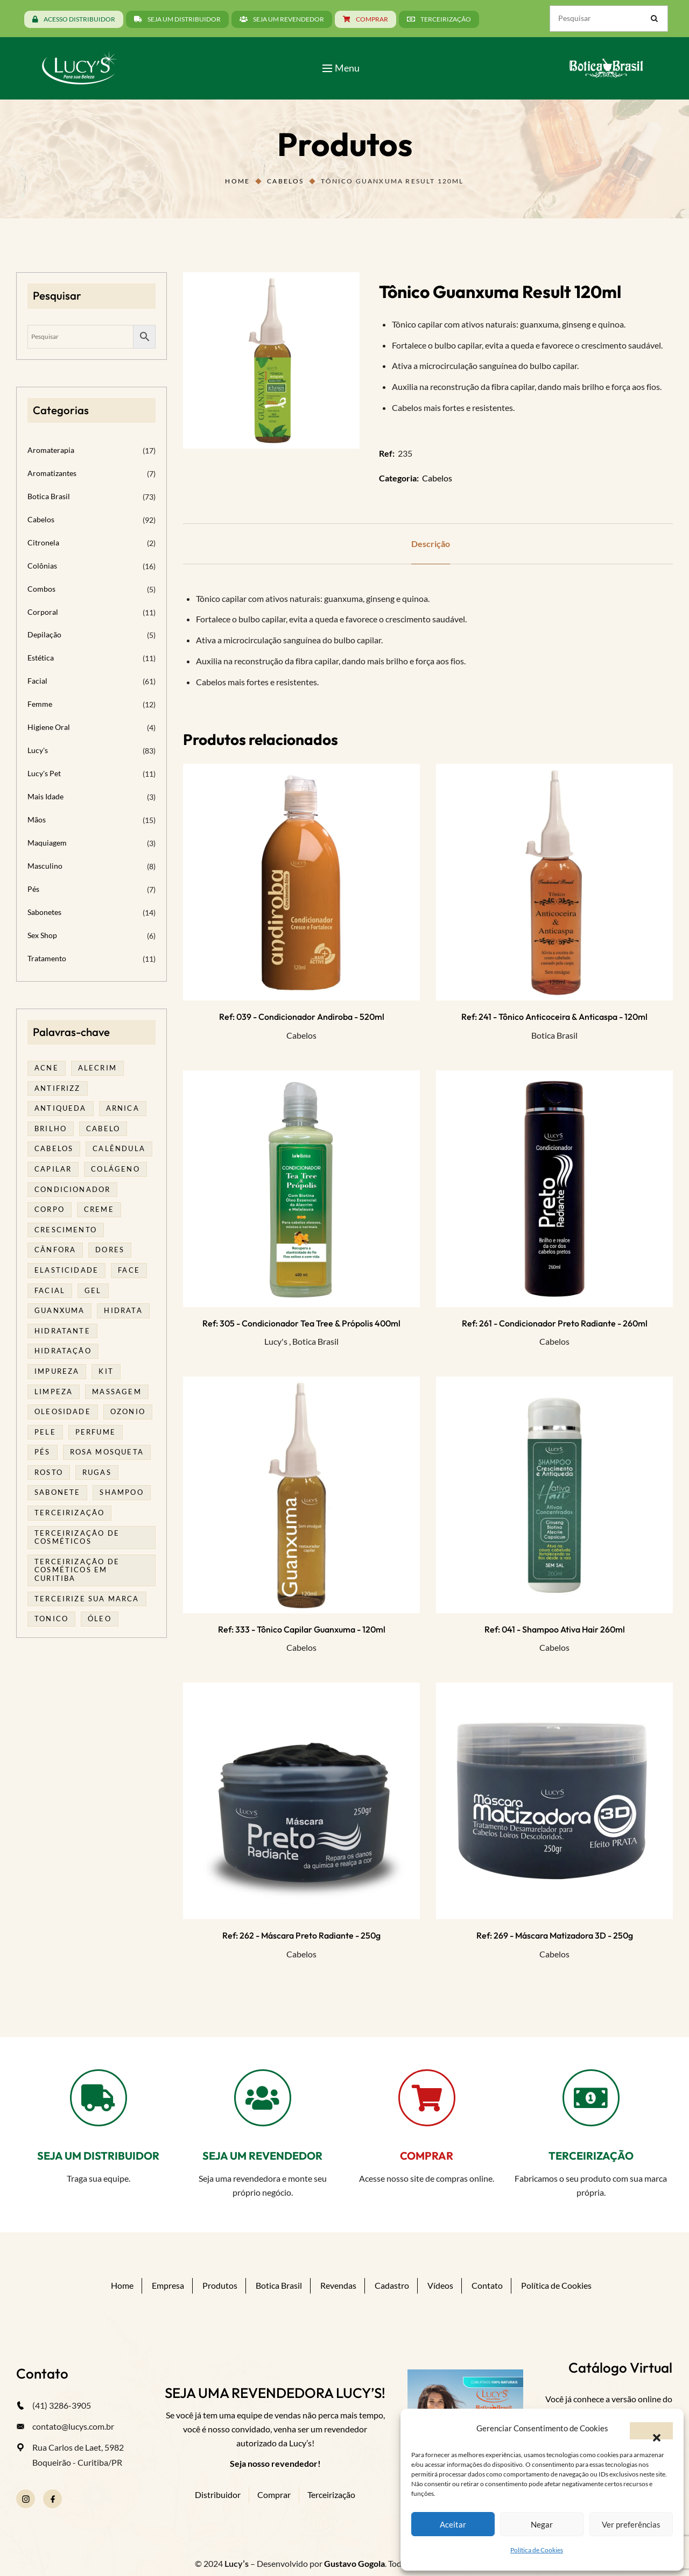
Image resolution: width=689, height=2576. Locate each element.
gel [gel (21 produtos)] (93, 1290)
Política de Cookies (536, 2550)
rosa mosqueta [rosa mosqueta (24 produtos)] (107, 1451)
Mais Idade (45, 796)
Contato (487, 2285)
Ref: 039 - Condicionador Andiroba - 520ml (301, 1016)
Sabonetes (44, 912)
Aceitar (453, 2524)
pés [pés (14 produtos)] (42, 1451)
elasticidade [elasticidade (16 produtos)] (66, 1270)
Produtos (219, 2285)
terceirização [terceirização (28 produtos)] (69, 1512)
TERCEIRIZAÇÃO (591, 2155)
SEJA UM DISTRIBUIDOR (98, 2155)
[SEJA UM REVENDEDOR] (262, 2097)
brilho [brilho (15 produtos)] (50, 1128)
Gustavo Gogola (354, 2563)
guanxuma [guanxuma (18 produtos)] (59, 1310)
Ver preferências (631, 2524)
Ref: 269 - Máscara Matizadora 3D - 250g (554, 1935)
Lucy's (275, 1341)
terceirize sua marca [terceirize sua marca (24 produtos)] (86, 1598)
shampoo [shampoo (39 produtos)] (121, 1492)
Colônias (42, 565)
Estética (40, 657)
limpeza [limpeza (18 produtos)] (53, 1391)
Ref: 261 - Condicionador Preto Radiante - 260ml (555, 1323)
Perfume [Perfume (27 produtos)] (95, 1432)
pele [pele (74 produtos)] (45, 1432)
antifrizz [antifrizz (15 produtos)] (57, 1088)
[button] (651, 2430)
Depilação (44, 634)
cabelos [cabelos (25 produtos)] (53, 1148)
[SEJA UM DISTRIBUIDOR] (98, 2097)
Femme (39, 703)
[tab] (430, 543)
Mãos (36, 819)
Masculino (44, 865)
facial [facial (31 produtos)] (49, 1290)
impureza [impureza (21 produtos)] (56, 1371)
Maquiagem (47, 842)
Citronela (43, 542)
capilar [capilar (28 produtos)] (53, 1169)
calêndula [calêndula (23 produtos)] (119, 1148)
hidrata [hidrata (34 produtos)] (123, 1310)
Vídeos (440, 2285)
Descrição (430, 543)
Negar (542, 2524)
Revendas (338, 2285)
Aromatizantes (51, 473)
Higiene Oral (48, 727)
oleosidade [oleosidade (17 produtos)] (62, 1411)
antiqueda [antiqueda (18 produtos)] (60, 1108)
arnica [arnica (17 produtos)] (122, 1108)
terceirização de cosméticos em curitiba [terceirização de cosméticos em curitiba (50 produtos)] (76, 1569)
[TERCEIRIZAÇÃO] (591, 2097)
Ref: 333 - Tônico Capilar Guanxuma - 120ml (301, 1629)
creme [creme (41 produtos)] (99, 1209)
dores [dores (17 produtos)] (109, 1249)
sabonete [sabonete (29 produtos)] (57, 1492)
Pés (33, 888)
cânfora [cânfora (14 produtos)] (55, 1249)
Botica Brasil (554, 1035)
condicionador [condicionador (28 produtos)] (72, 1189)
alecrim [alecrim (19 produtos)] (97, 1067)
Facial (37, 680)
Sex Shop (42, 935)
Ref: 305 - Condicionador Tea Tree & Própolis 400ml (301, 1323)
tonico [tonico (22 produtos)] (51, 1618)
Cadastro (392, 2285)
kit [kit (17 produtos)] (106, 1371)
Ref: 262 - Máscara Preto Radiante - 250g (301, 1935)
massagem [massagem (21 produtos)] (116, 1391)
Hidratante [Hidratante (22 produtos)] (62, 1330)
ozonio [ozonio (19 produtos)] (127, 1411)
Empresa (168, 2285)
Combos (41, 588)
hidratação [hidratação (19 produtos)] (63, 1350)
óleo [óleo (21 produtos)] (99, 1618)
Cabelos (285, 181)
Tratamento (46, 958)
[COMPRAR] (426, 2097)
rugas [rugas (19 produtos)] (96, 1472)
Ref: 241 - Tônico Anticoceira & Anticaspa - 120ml (554, 1016)
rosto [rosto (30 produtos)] (48, 1472)
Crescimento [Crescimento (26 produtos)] (65, 1229)
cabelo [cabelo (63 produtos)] (103, 1128)
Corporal (42, 611)
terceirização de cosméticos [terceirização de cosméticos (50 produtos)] (76, 1537)
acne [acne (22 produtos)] (46, 1067)
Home (237, 181)
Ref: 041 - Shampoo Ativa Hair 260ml (554, 1629)
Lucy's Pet (44, 773)
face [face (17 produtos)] (129, 1270)
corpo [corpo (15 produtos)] (49, 1209)
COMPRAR (426, 2155)
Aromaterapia (50, 450)
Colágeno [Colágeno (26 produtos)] (115, 1169)
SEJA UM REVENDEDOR (262, 2155)
